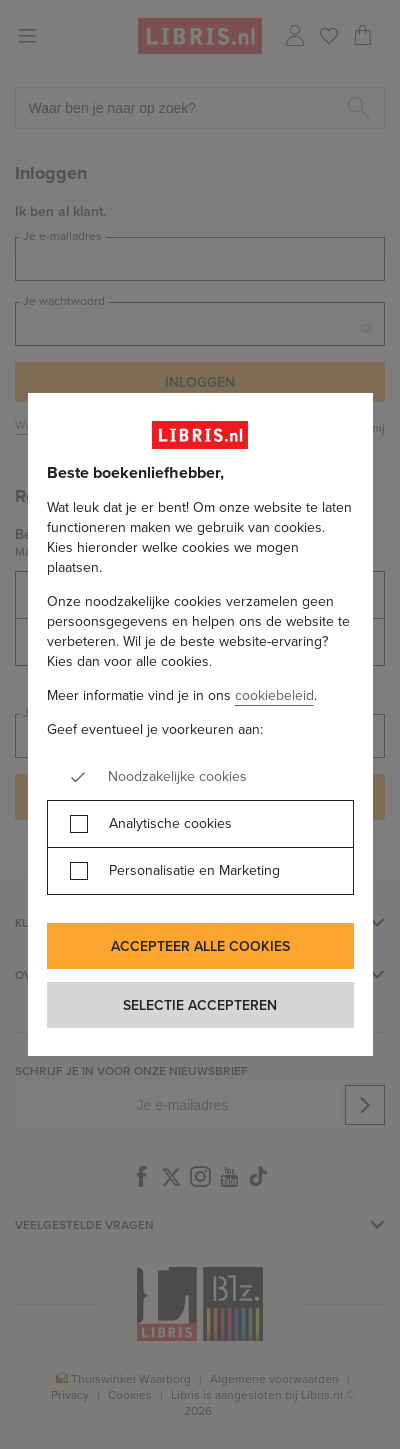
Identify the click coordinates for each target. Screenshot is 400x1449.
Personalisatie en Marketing (194, 871)
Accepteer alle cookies (200, 946)
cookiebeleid (274, 695)
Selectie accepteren (200, 1005)
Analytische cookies (170, 824)
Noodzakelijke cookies (177, 777)
